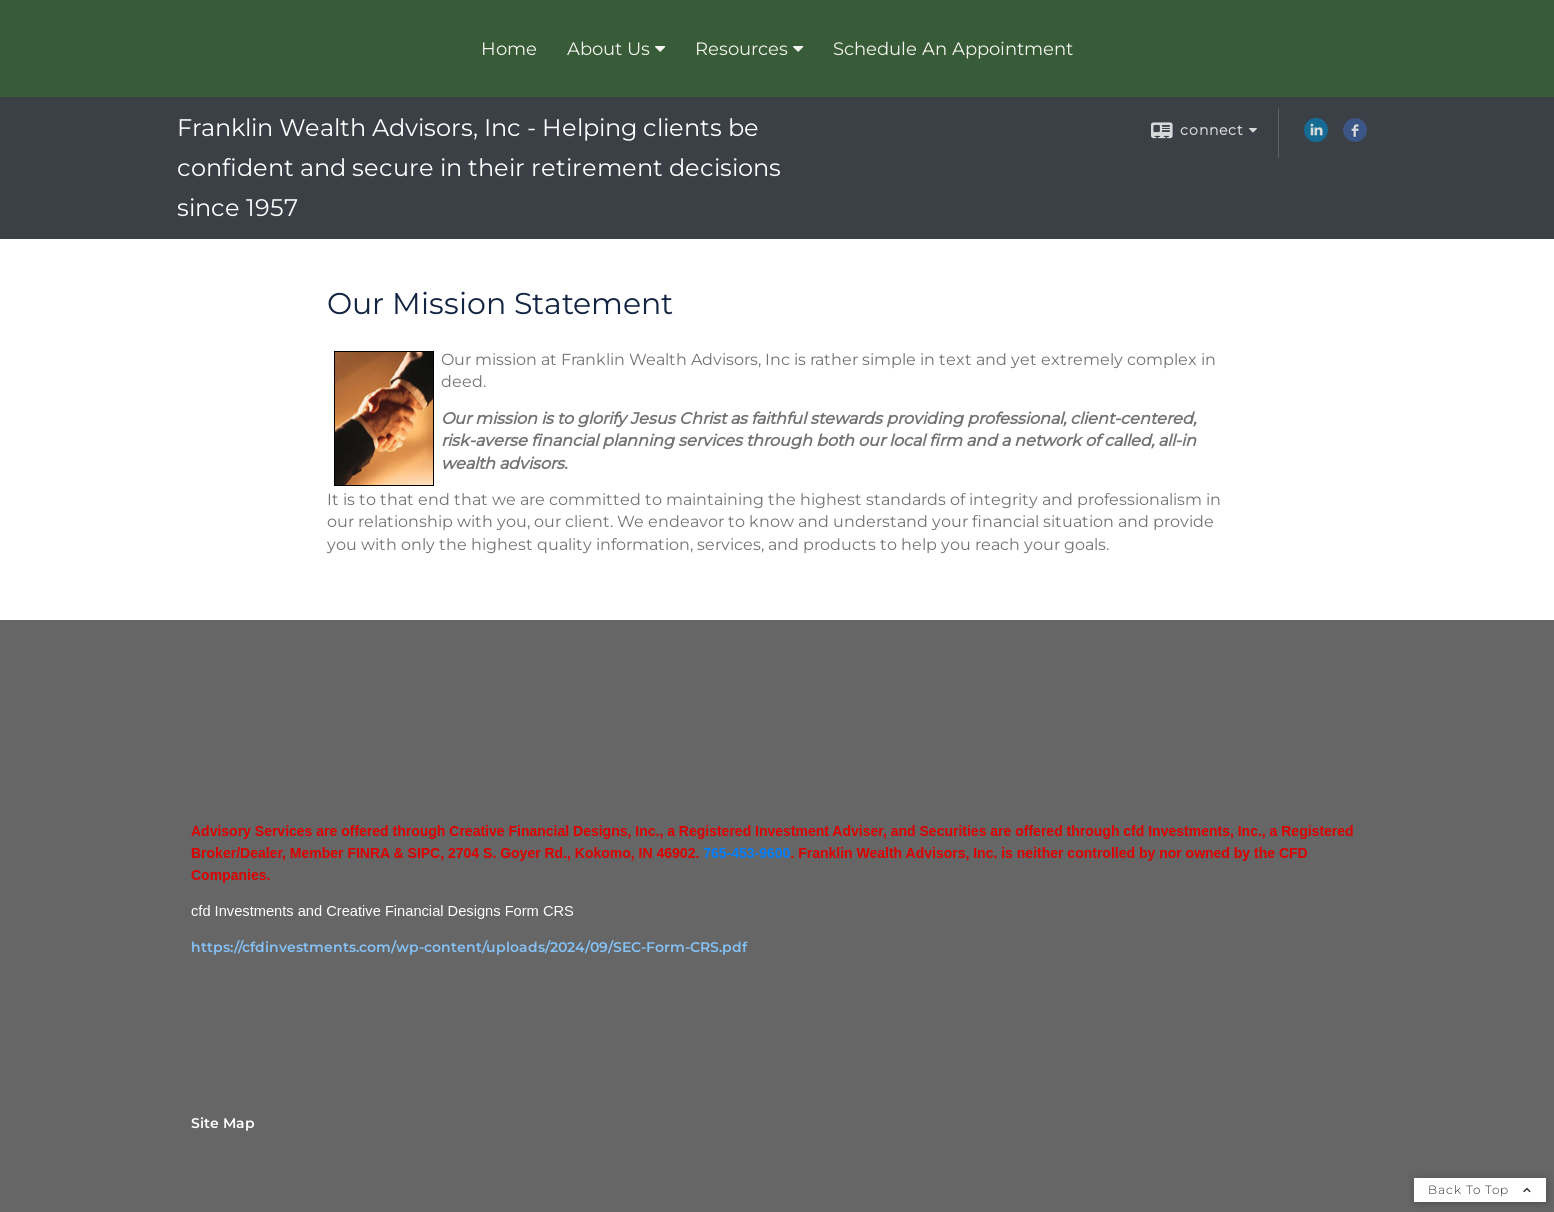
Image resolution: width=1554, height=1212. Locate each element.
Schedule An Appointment (953, 49)
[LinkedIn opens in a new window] (1316, 137)
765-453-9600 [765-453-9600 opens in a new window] (746, 853)
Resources (741, 49)
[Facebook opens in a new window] (1355, 137)
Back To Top (1480, 1189)
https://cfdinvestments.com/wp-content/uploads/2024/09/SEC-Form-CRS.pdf (469, 947)
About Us (608, 49)
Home (509, 49)
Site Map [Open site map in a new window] (223, 1123)
